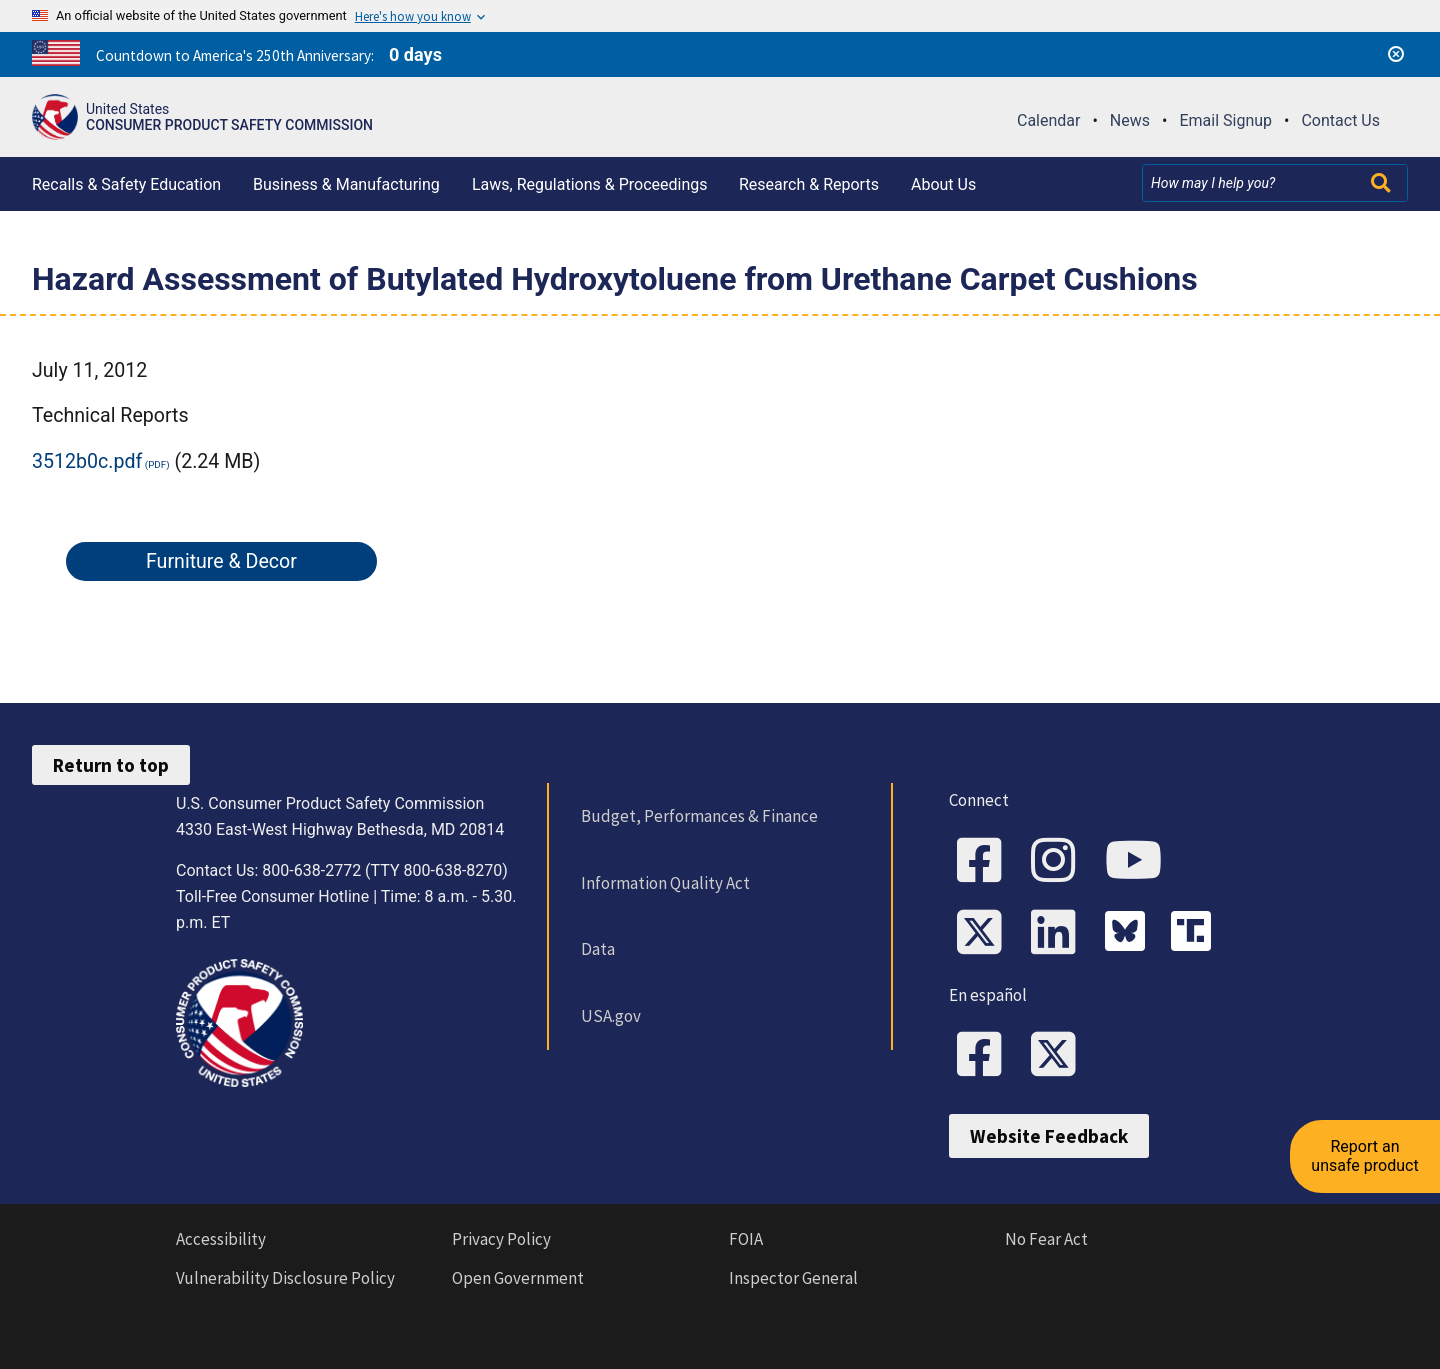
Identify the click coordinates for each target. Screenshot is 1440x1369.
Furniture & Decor (221, 561)
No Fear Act (1046, 1239)
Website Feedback (1049, 1136)
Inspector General (793, 1278)
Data (598, 949)
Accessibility (221, 1239)
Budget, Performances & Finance (699, 816)
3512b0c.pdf (87, 461)
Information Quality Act (665, 883)
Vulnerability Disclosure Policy (285, 1278)
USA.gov (611, 1016)
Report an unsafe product (1364, 1155)
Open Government (518, 1278)
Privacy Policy (501, 1239)
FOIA (746, 1239)
